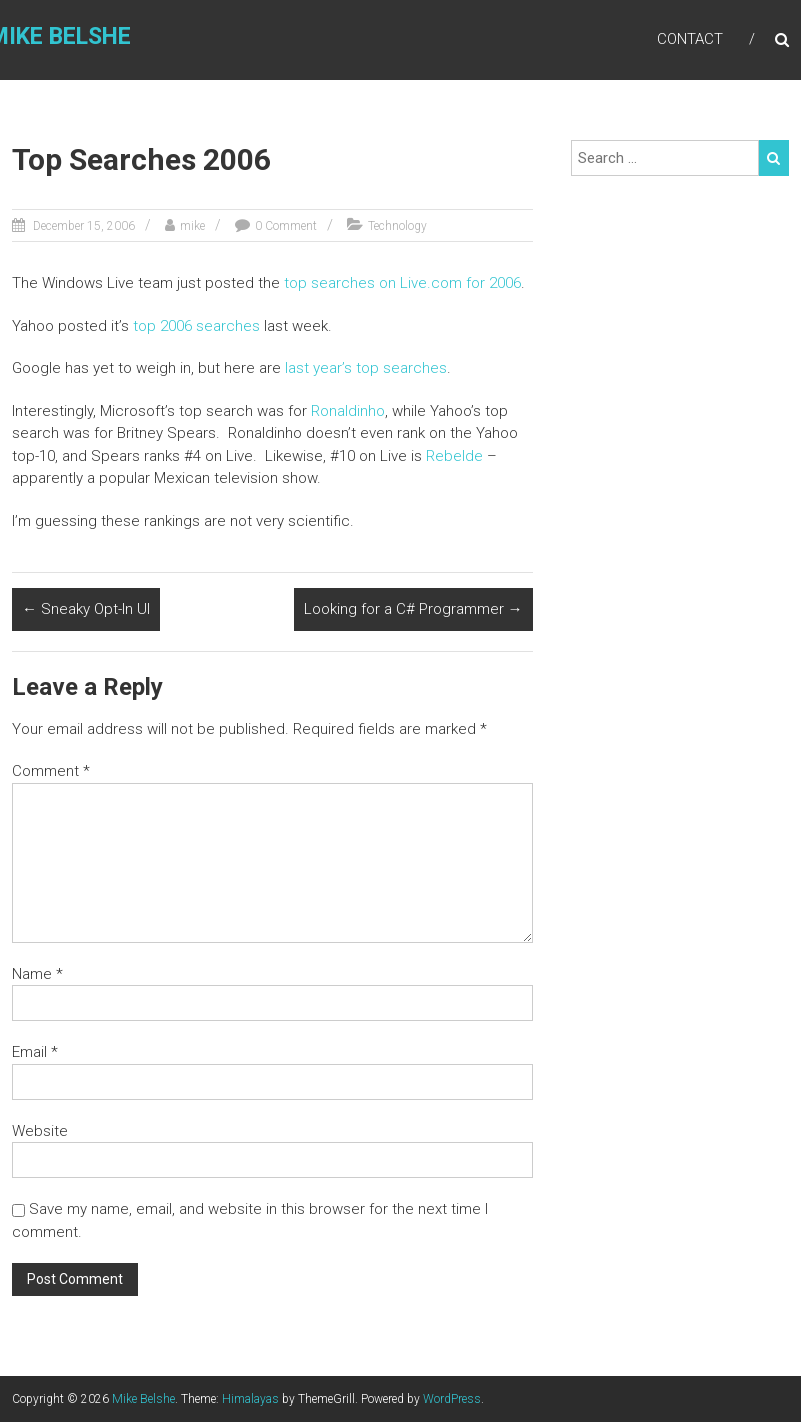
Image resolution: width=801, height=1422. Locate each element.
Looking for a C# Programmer (413, 609)
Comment (51, 771)
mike (192, 226)
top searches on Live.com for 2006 (402, 283)
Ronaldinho (348, 411)
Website (40, 1131)
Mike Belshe (143, 1399)
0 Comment (286, 226)
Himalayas (250, 1399)
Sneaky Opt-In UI (86, 609)
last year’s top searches (366, 368)
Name (37, 974)
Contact (690, 39)
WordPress (452, 1399)
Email (35, 1052)
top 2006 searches (196, 326)
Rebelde (454, 456)
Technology (397, 226)
